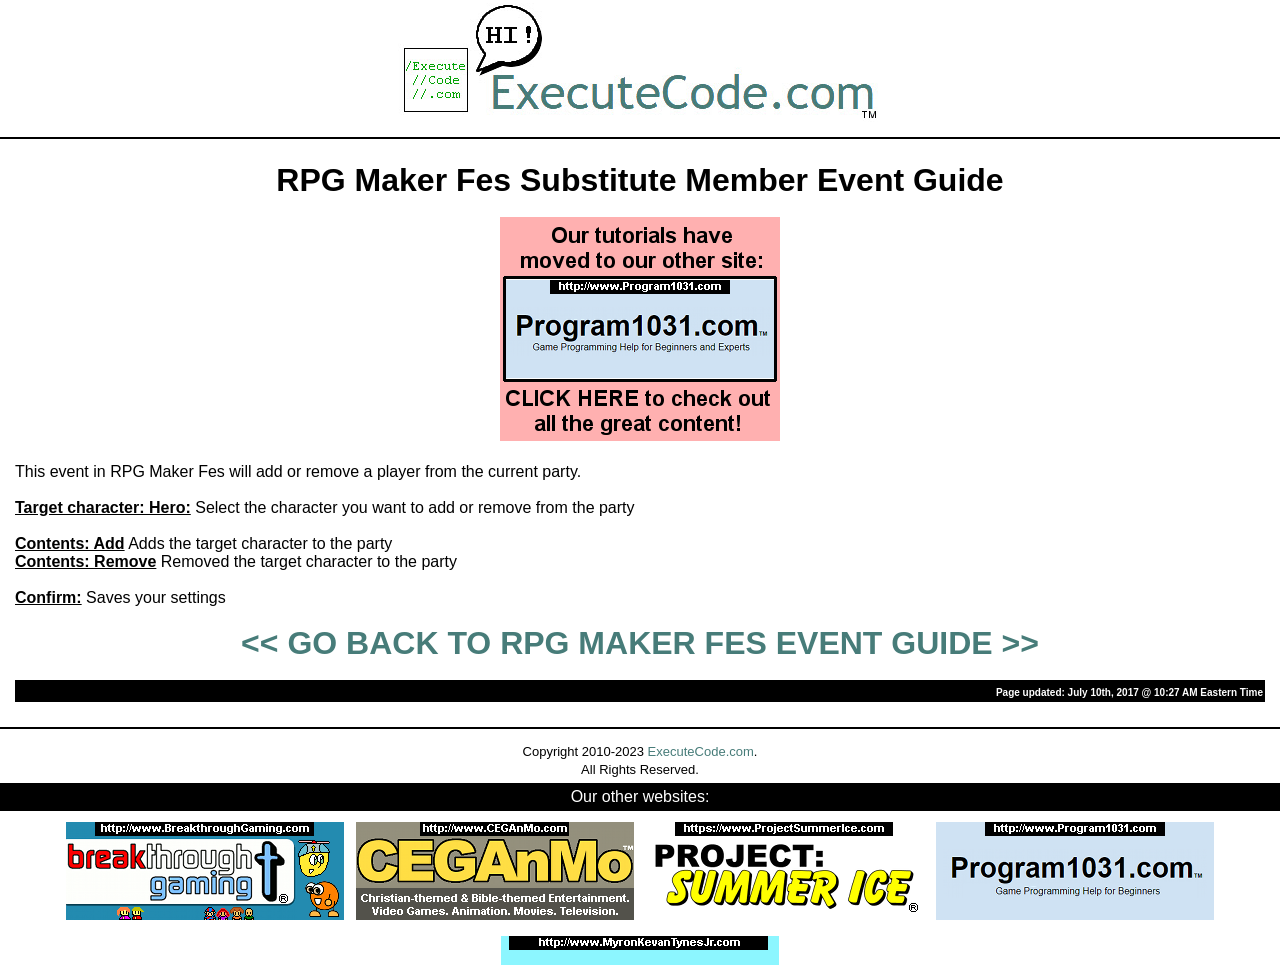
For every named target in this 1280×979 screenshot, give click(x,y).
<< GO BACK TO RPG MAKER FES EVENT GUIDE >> (640, 643)
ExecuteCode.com (701, 751)
